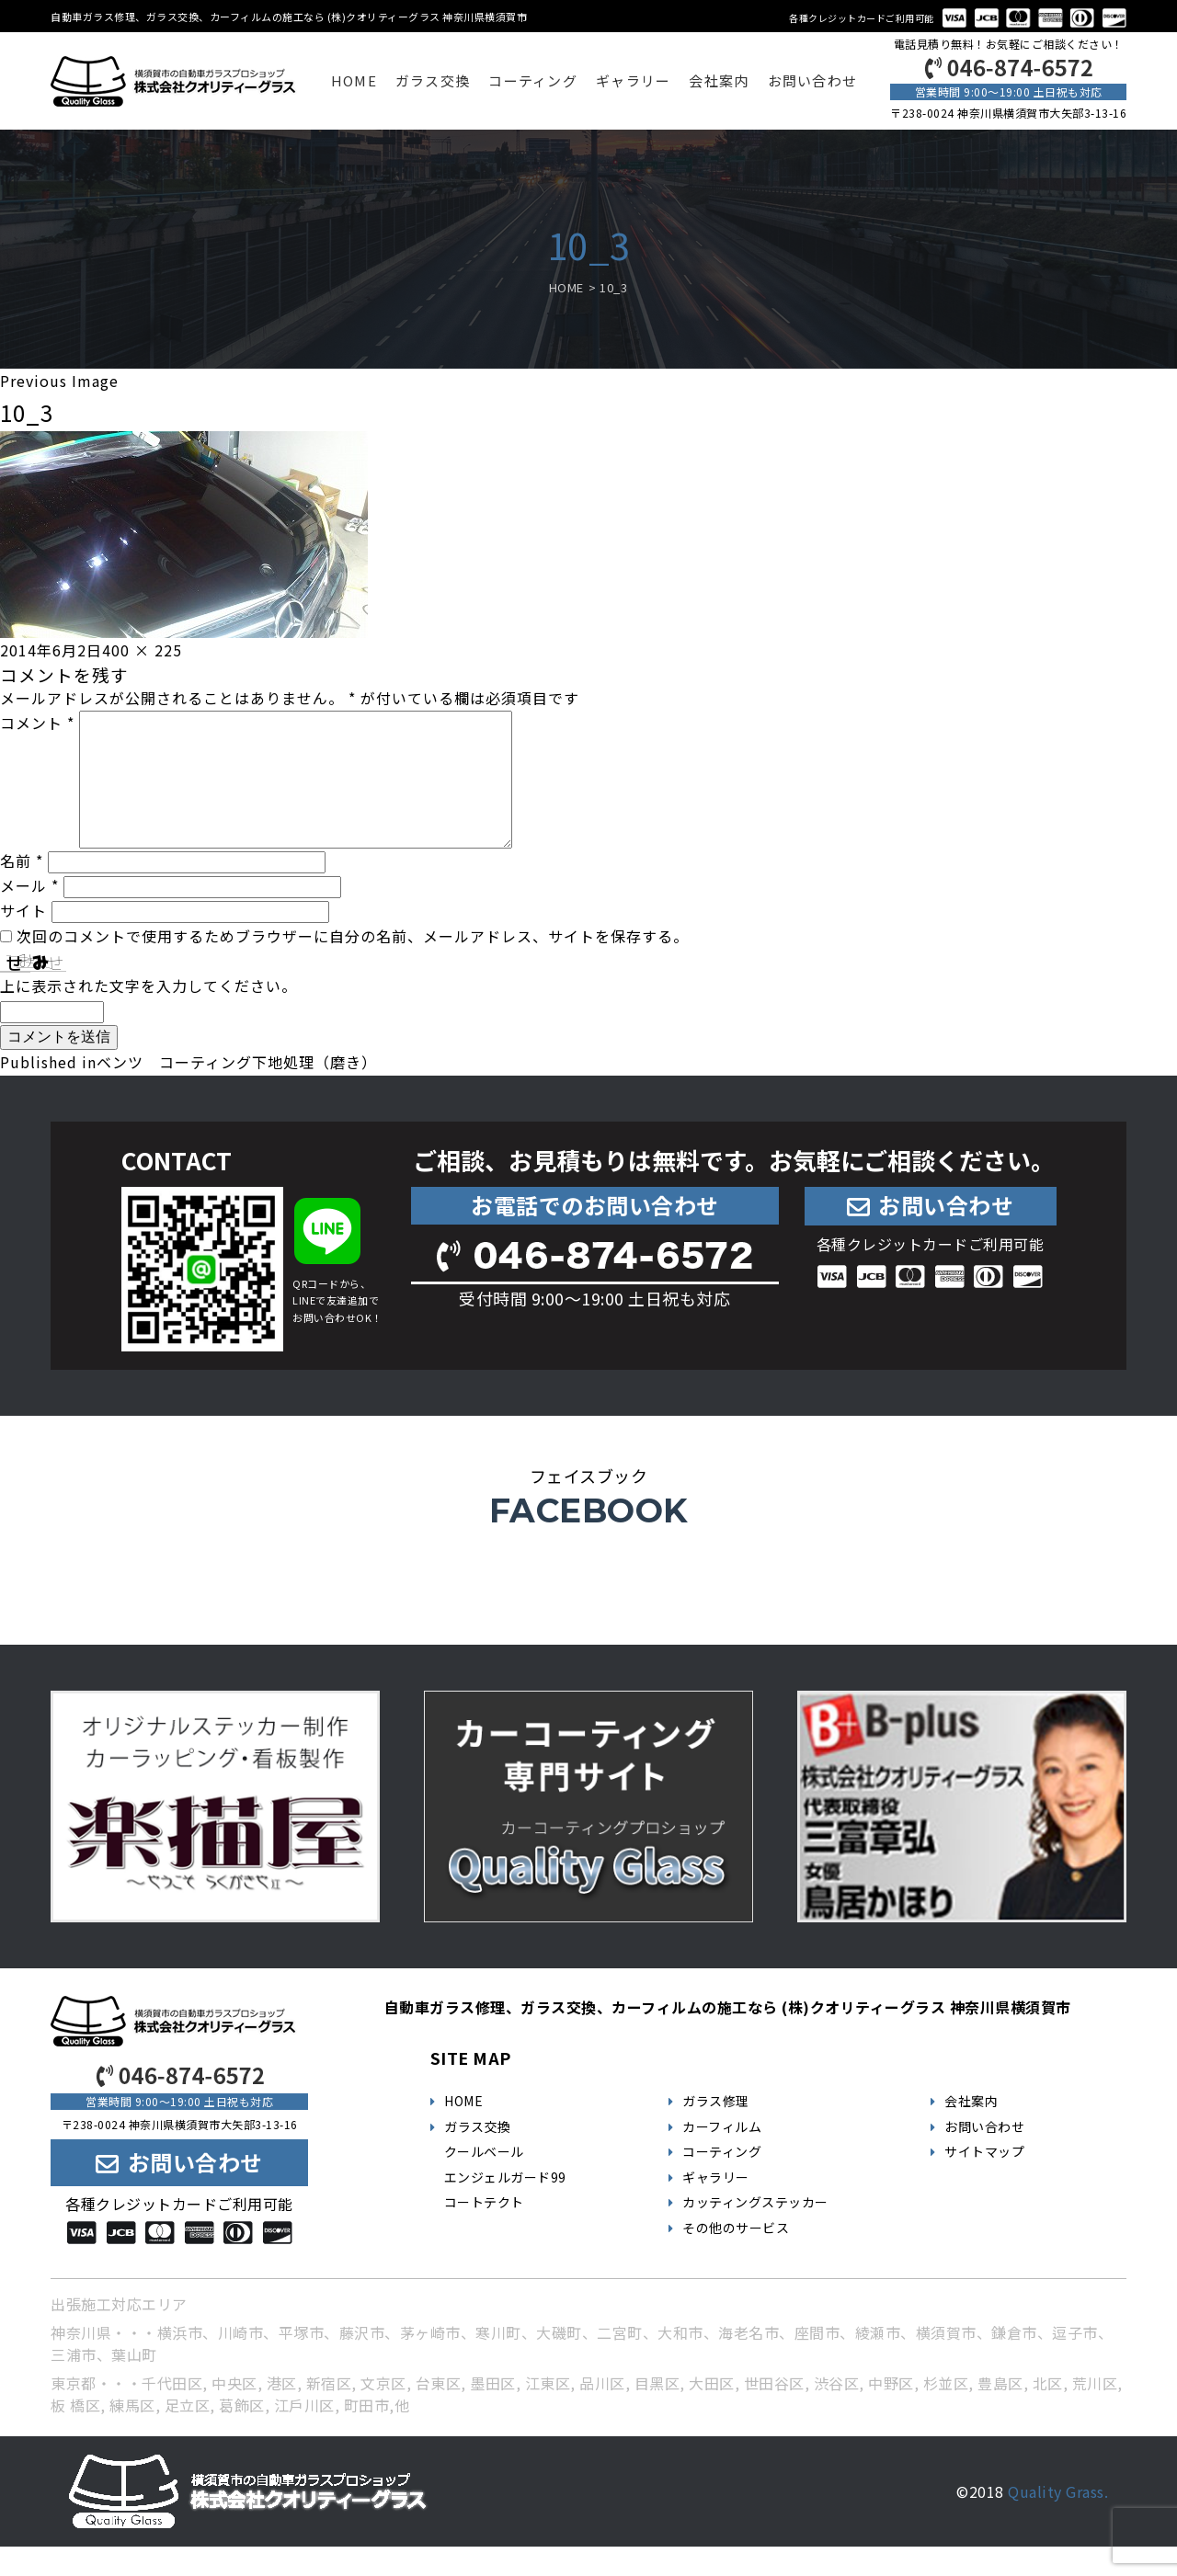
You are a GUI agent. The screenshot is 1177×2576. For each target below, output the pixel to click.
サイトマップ (984, 2180)
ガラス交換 (432, 80)
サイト (23, 940)
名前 (21, 890)
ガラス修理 (715, 2130)
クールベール (484, 2180)
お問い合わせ (813, 80)
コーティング (532, 80)
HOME (354, 80)
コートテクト (484, 2231)
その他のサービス (735, 2257)
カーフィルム (721, 2156)
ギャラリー (633, 80)
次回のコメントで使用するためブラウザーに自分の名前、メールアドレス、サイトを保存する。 (353, 965)
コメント (37, 723)
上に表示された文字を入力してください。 (148, 1015)
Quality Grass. (1058, 2521)
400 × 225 (142, 650)
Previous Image (59, 381)
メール (29, 915)
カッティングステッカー (755, 2231)
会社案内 (718, 80)
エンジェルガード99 (505, 2206)
